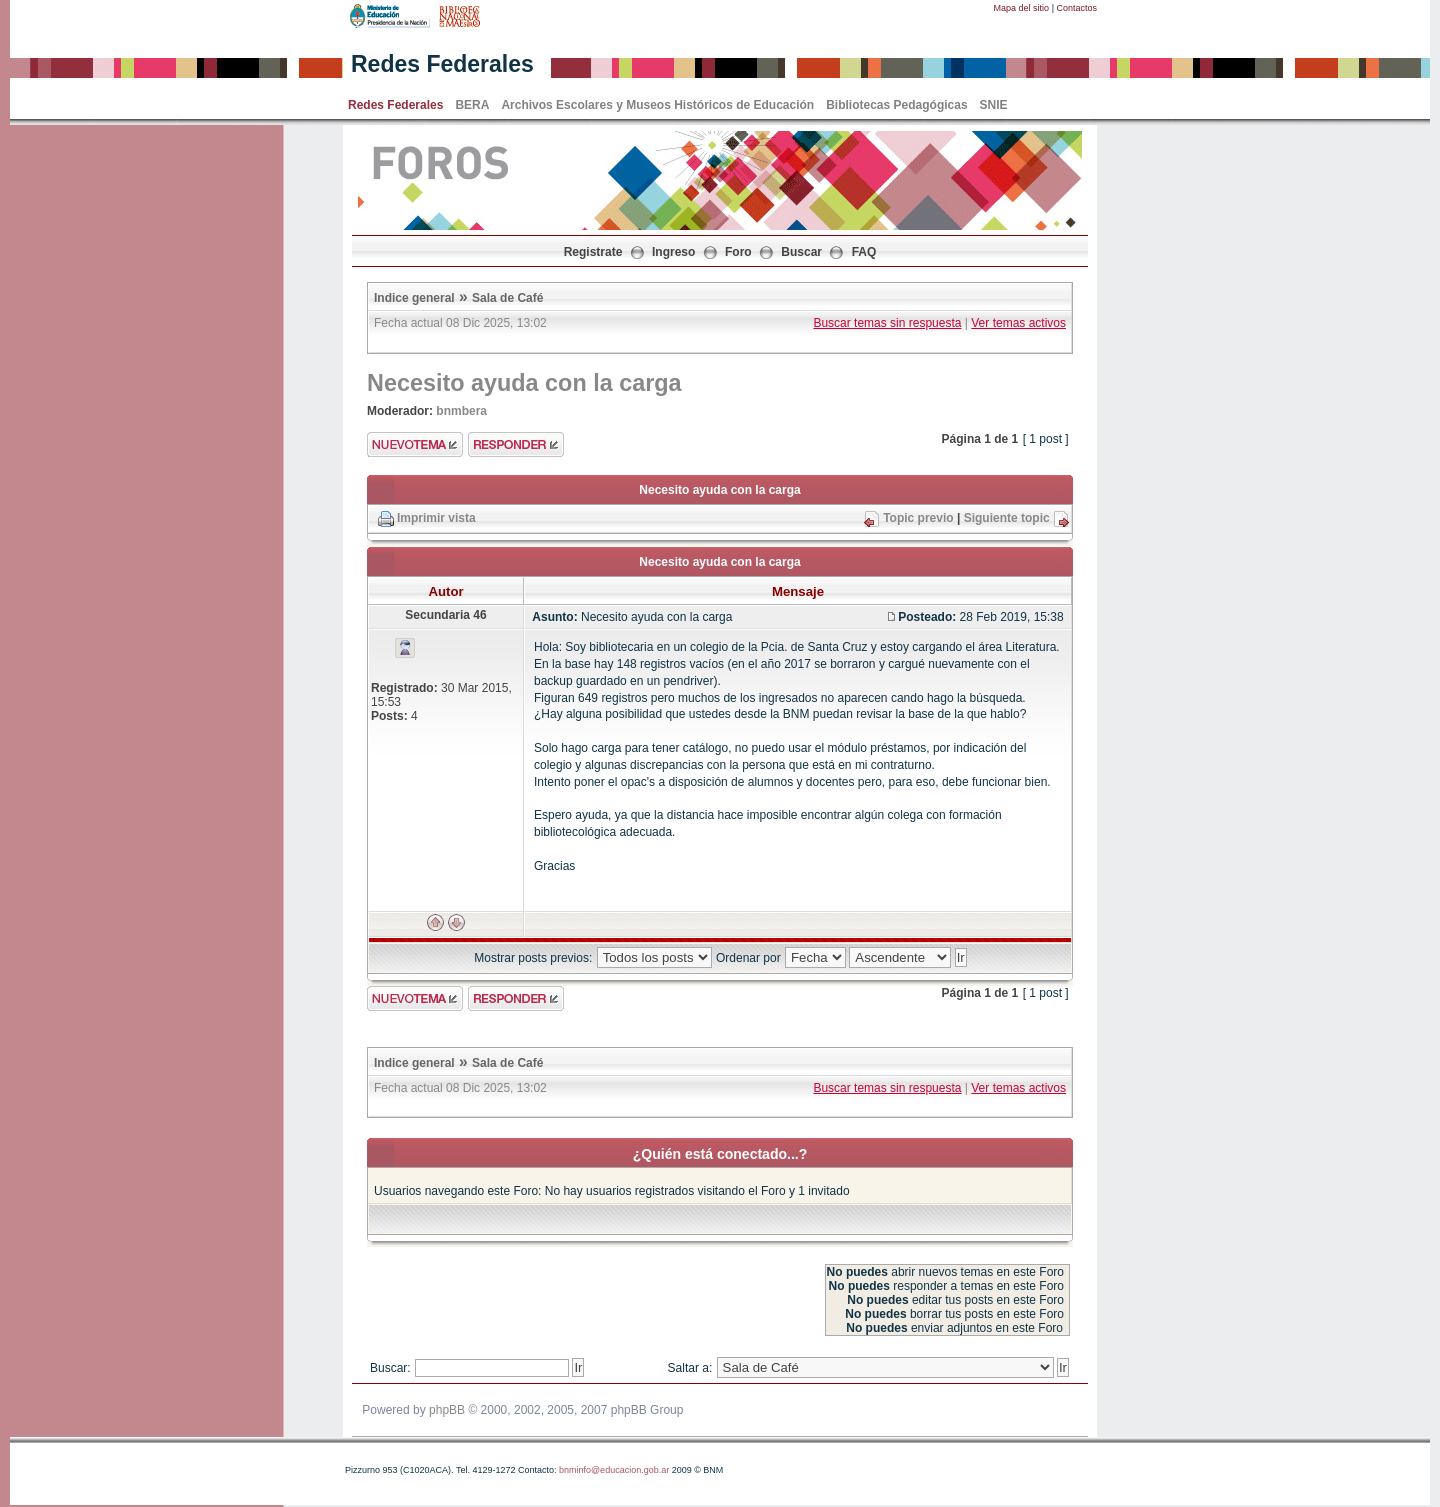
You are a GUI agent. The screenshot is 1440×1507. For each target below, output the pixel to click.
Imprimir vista (436, 518)
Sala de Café (507, 298)
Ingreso (673, 252)
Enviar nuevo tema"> (415, 444)
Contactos (1076, 8)
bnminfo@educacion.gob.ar (614, 1470)
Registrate (593, 252)
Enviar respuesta (516, 444)
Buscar (801, 252)
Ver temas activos (1018, 323)
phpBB (447, 1410)
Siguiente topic (1007, 518)
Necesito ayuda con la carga (524, 383)
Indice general (414, 298)
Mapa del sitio (1022, 8)
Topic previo (918, 518)
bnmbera (461, 411)
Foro (738, 252)
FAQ (864, 252)
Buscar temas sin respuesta (887, 323)
